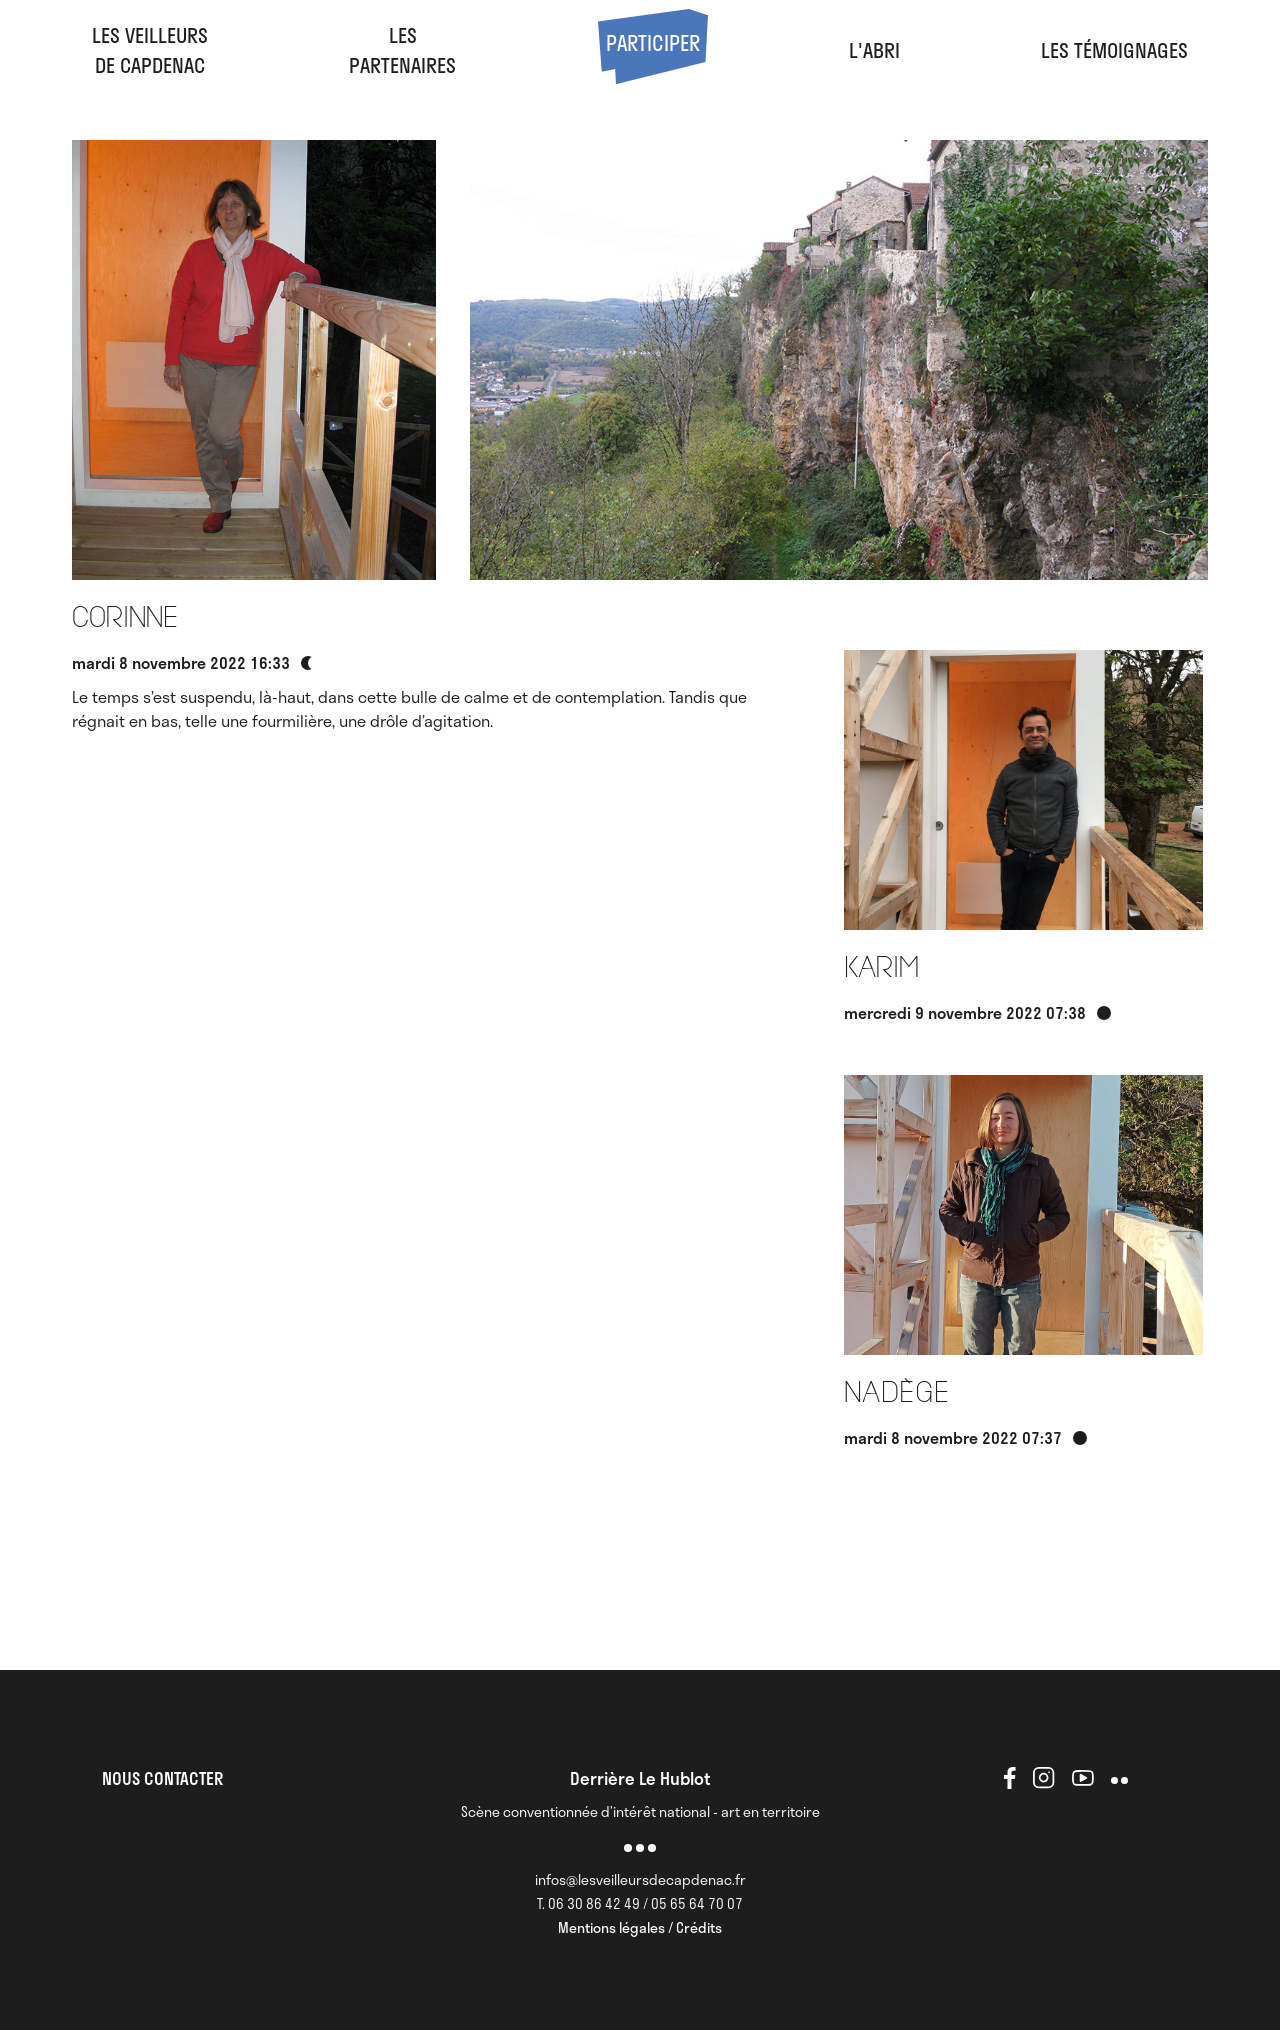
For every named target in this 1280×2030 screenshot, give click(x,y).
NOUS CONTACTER (162, 1778)
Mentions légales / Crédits (640, 1927)
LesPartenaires (402, 50)
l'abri (874, 50)
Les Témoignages (1114, 50)
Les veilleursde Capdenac (150, 50)
